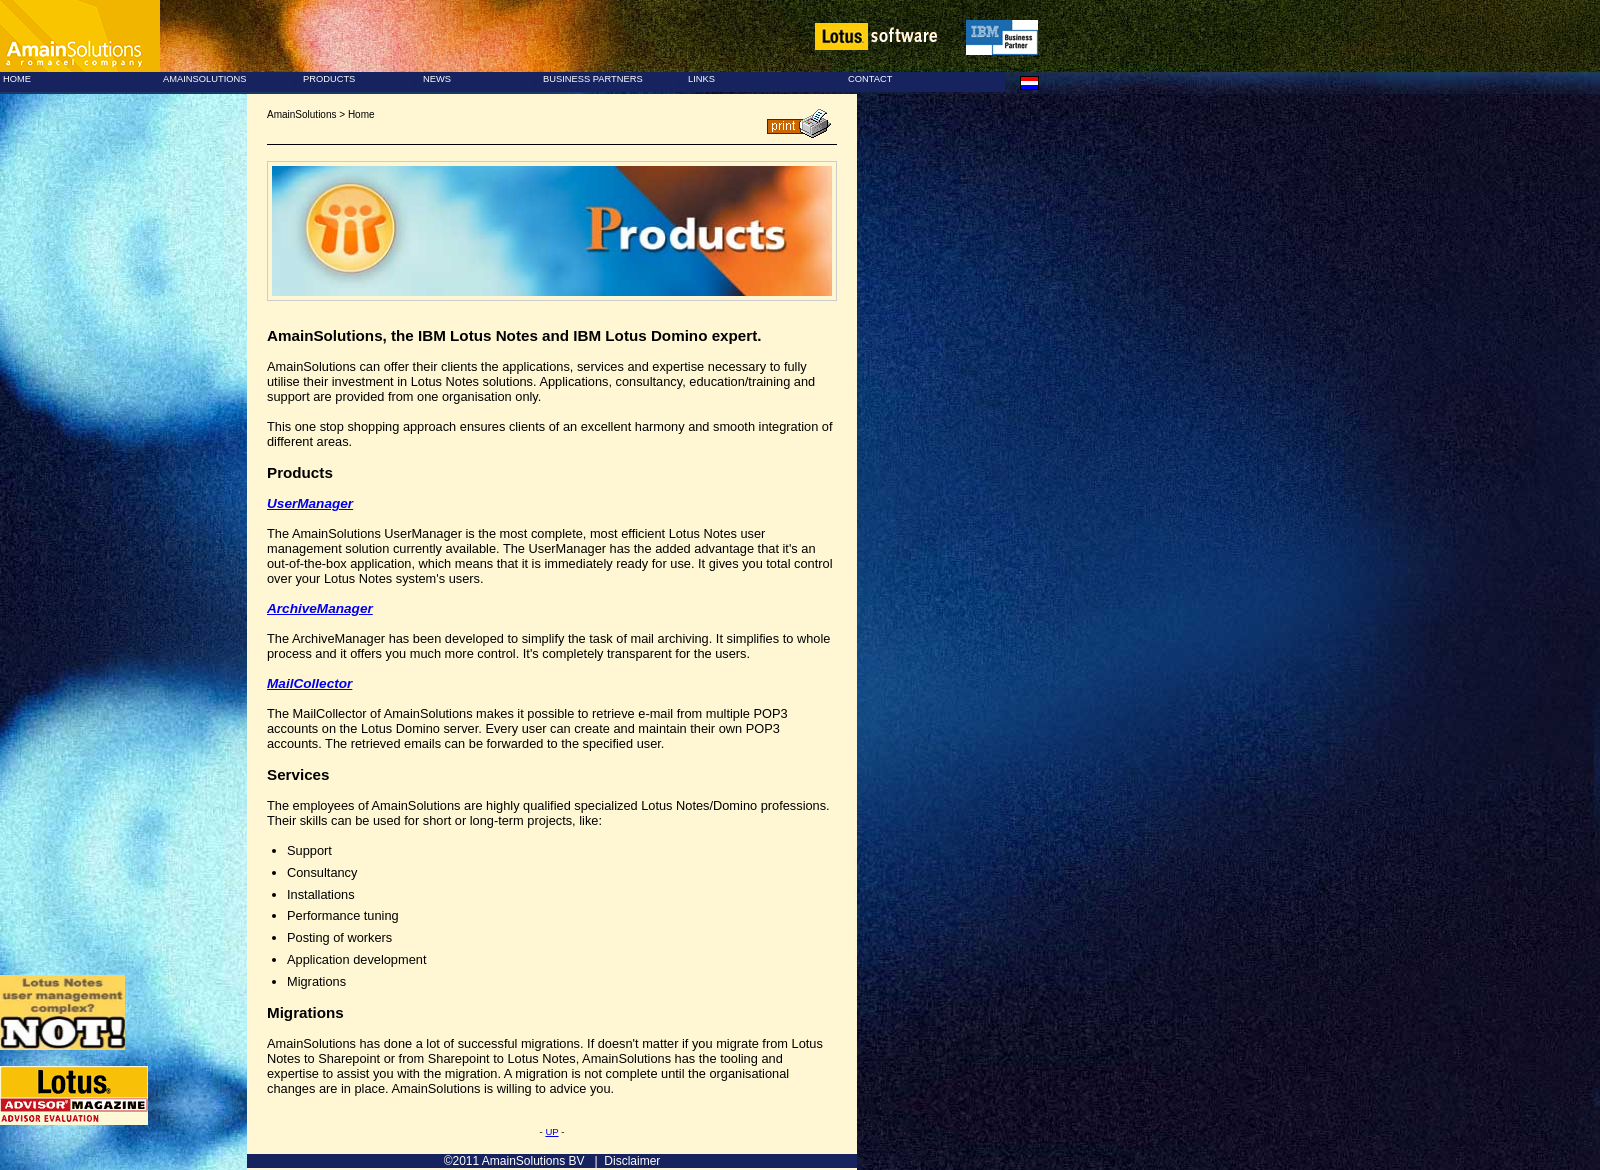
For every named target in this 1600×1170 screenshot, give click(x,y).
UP (551, 1131)
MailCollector (309, 683)
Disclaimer (632, 1161)
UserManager (310, 503)
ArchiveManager (320, 608)
